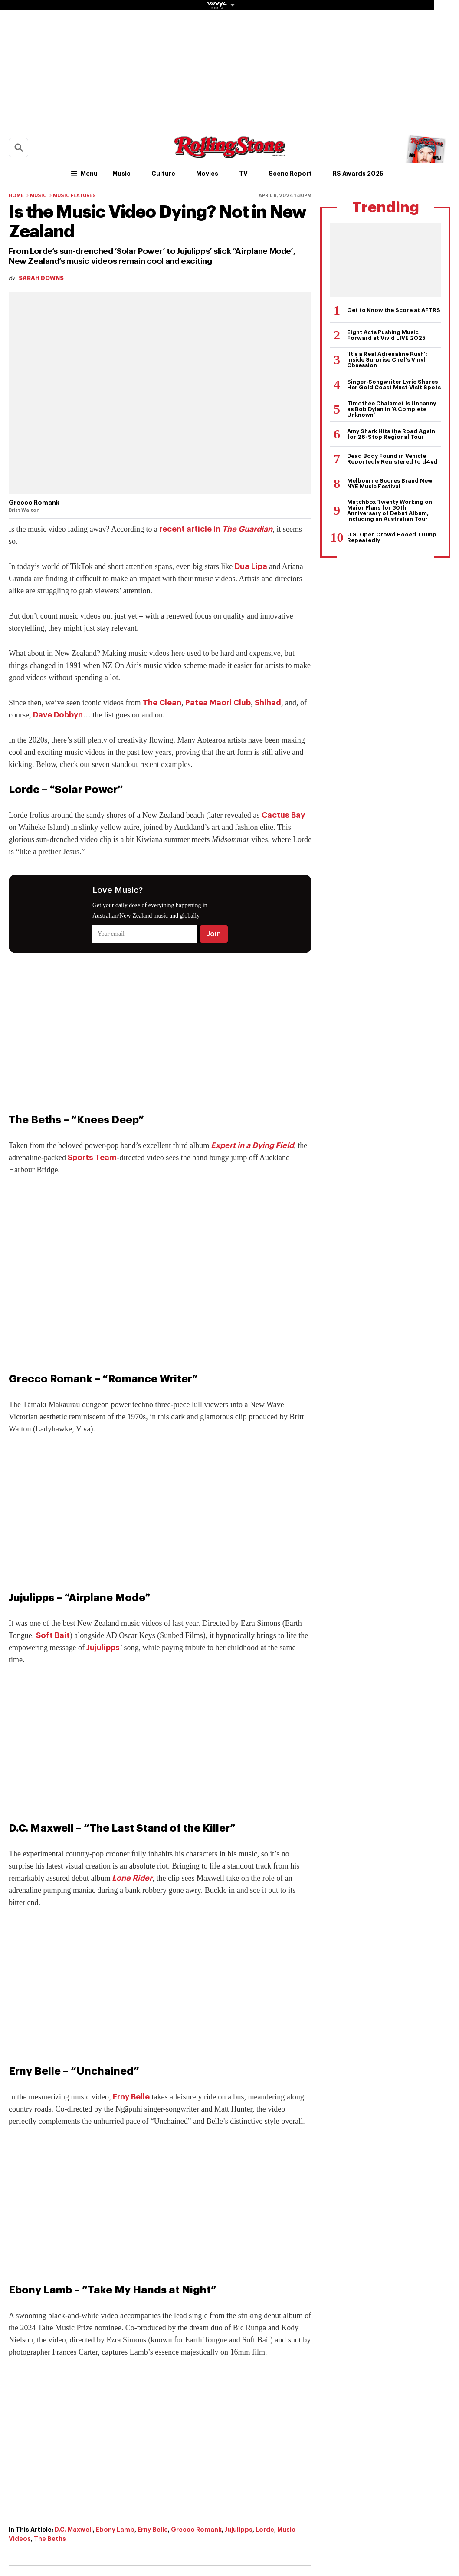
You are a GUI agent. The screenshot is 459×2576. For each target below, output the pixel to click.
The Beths (50, 2539)
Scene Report (290, 174)
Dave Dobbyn (58, 715)
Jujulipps (103, 1648)
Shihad (268, 703)
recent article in (215, 529)
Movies (207, 174)
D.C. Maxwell (74, 2530)
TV (243, 174)
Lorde (265, 2530)
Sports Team (92, 1157)
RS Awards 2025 (358, 174)
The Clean (162, 703)
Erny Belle (131, 2097)
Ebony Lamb (115, 2530)
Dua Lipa (251, 566)
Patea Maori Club (218, 703)
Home (16, 195)
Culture (163, 174)
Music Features (74, 195)
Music (121, 174)
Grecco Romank (196, 2530)
